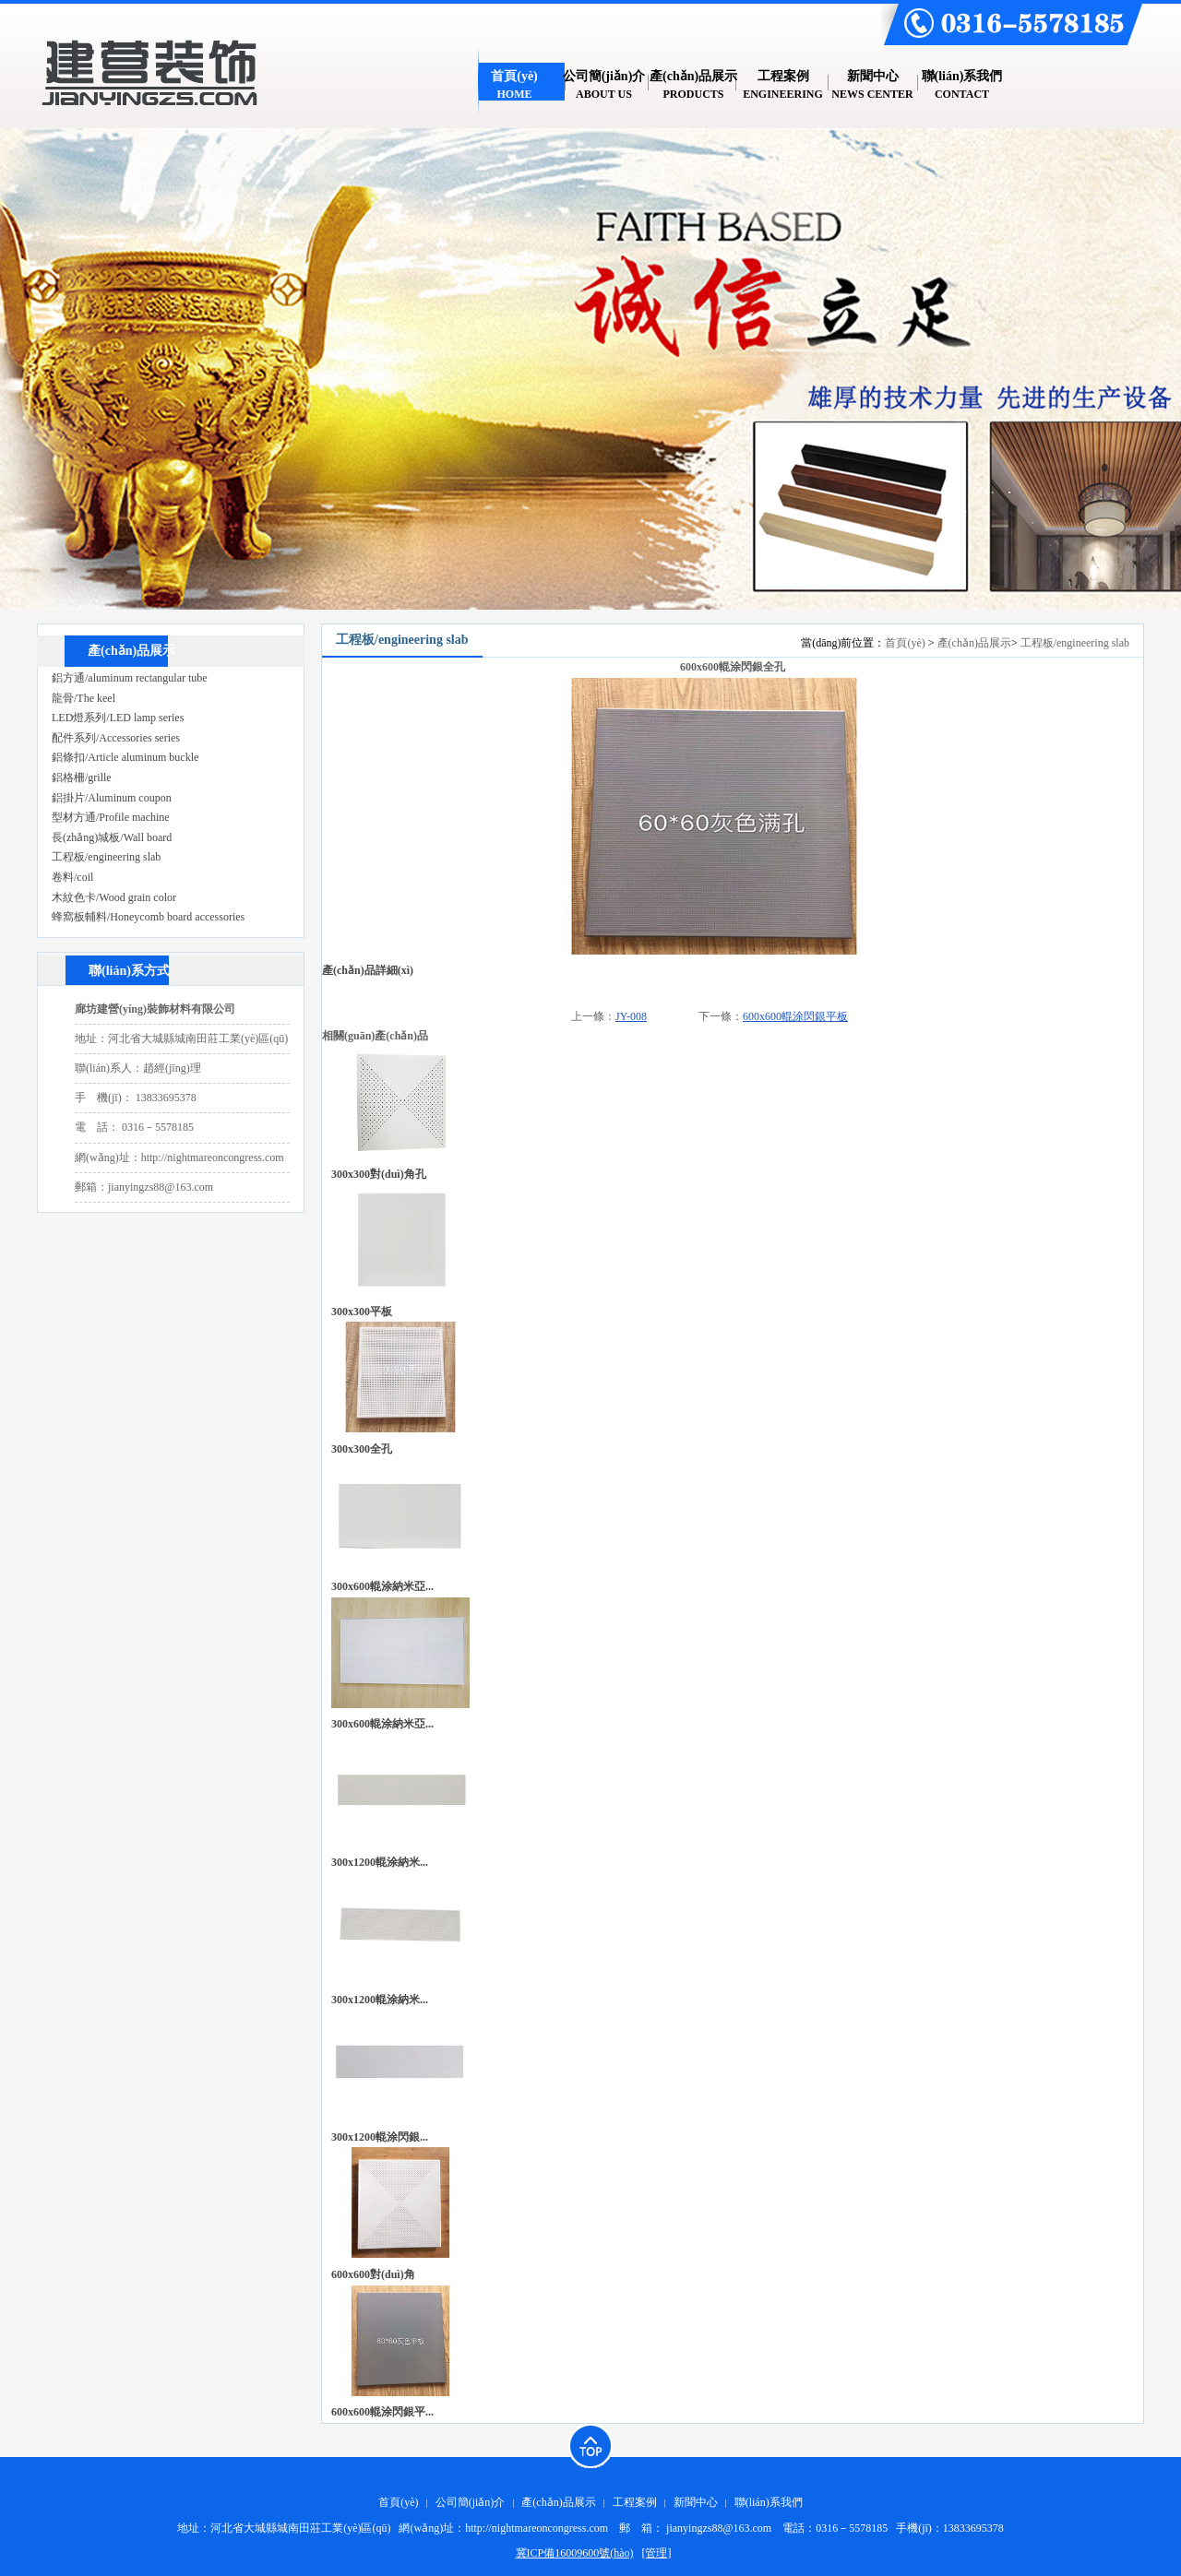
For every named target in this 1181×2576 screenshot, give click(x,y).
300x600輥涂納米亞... (382, 1586)
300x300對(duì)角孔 (378, 1174)
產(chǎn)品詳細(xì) (367, 970)
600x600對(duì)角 (373, 2274)
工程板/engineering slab (1074, 642)
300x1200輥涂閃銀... (379, 2137)
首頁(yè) (905, 642)
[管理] (657, 2552)
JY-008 (631, 1016)
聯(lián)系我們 (768, 2502)
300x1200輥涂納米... (379, 1862)
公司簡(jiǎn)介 (470, 2502)
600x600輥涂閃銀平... (382, 2411)
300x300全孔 (361, 1448)
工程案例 (635, 2502)
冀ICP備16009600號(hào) (575, 2552)
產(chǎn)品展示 (974, 642)
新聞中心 (696, 2502)
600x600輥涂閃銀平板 (795, 1016)
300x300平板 (361, 1311)
